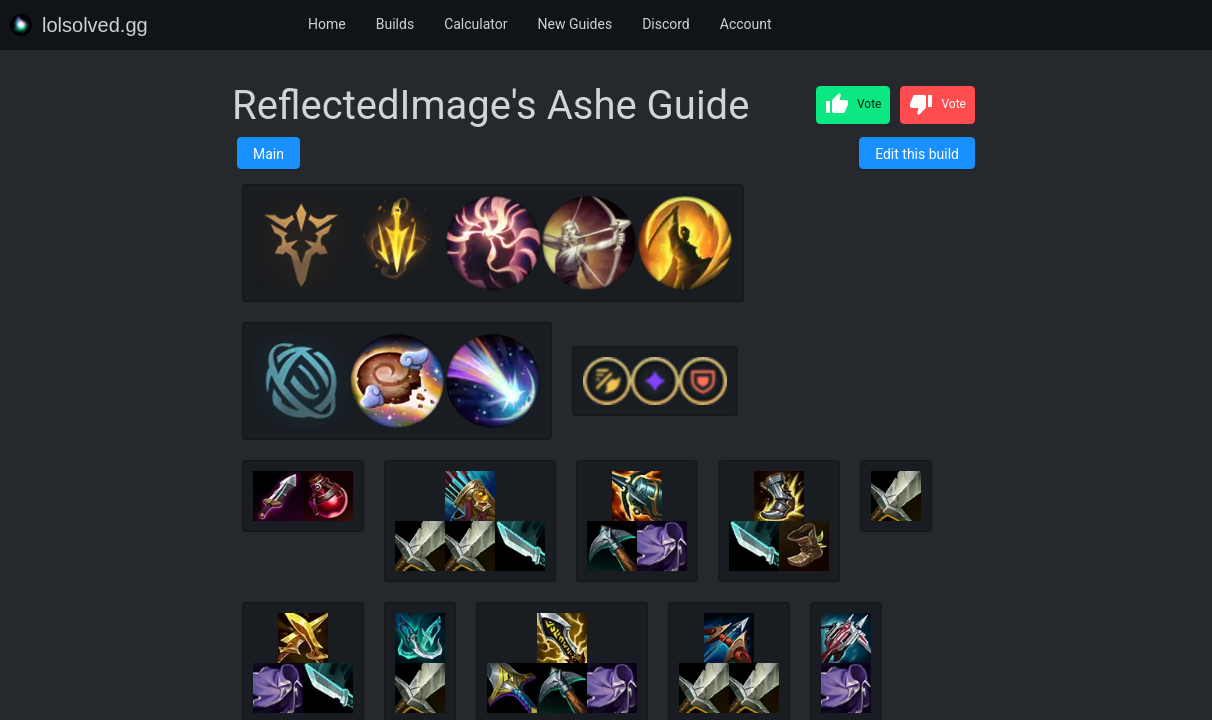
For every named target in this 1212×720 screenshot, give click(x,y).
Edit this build (917, 154)
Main (268, 154)
